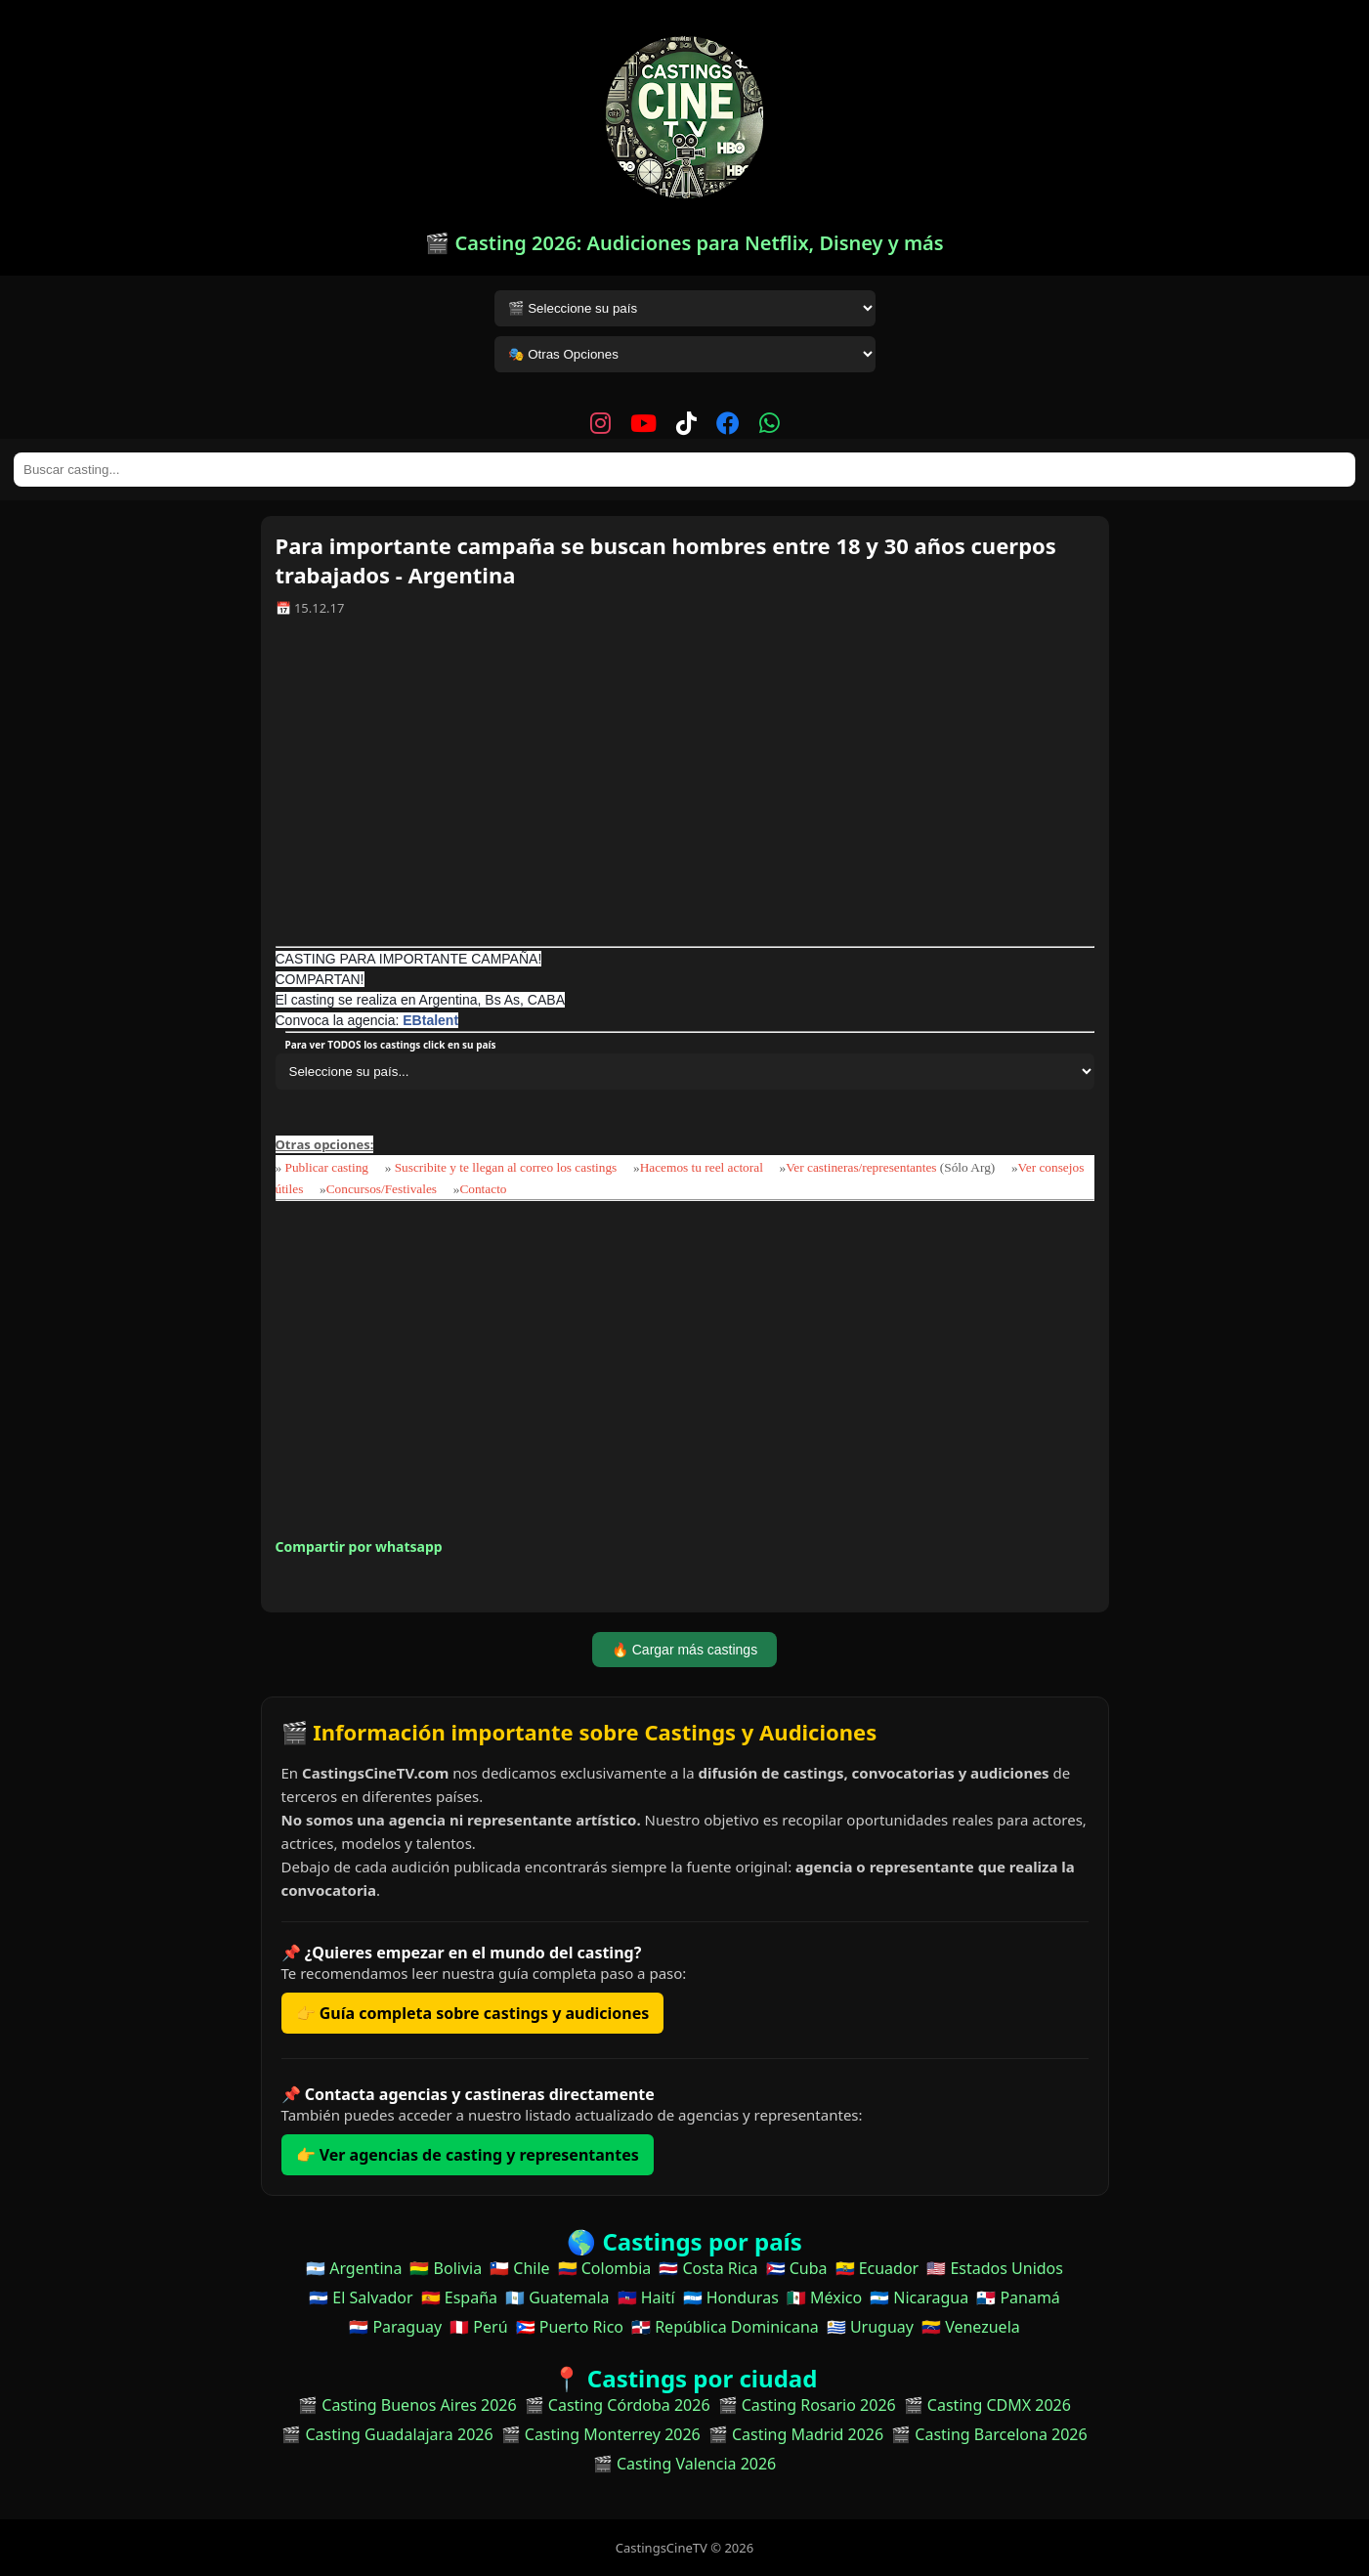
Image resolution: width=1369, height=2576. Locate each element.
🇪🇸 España (459, 2297)
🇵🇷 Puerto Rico (569, 2327)
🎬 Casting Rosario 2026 (807, 2405)
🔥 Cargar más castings (684, 1649)
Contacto (482, 1188)
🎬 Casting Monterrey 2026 (601, 2434)
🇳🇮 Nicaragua (919, 2297)
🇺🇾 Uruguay (870, 2327)
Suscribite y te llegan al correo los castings (506, 1167)
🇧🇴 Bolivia (445, 2268)
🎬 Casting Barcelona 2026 (989, 2434)
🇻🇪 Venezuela (970, 2327)
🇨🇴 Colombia (605, 2268)
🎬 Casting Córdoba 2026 (617, 2405)
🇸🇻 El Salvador (360, 2297)
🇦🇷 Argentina (354, 2268)
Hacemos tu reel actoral (701, 1167)
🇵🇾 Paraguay (395, 2327)
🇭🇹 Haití (646, 2297)
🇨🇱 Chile (519, 2268)
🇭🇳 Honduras (731, 2297)
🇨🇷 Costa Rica (708, 2268)
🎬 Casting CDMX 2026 (987, 2405)
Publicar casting (328, 1167)
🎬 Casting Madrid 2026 (795, 2434)
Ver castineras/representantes (861, 1167)
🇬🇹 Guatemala (557, 2297)
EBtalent (430, 1020)
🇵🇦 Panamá (1018, 2297)
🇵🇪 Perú (478, 2327)
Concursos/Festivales (381, 1188)
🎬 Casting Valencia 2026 (685, 2463)
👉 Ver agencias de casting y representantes (467, 2155)
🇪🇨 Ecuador (877, 2268)
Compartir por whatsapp (359, 1546)
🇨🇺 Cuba (797, 2268)
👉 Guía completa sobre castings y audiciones (473, 2013)
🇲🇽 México (824, 2297)
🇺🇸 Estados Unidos (994, 2268)
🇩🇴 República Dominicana (725, 2327)
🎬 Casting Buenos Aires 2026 (407, 2405)
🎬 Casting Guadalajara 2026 (386, 2434)
